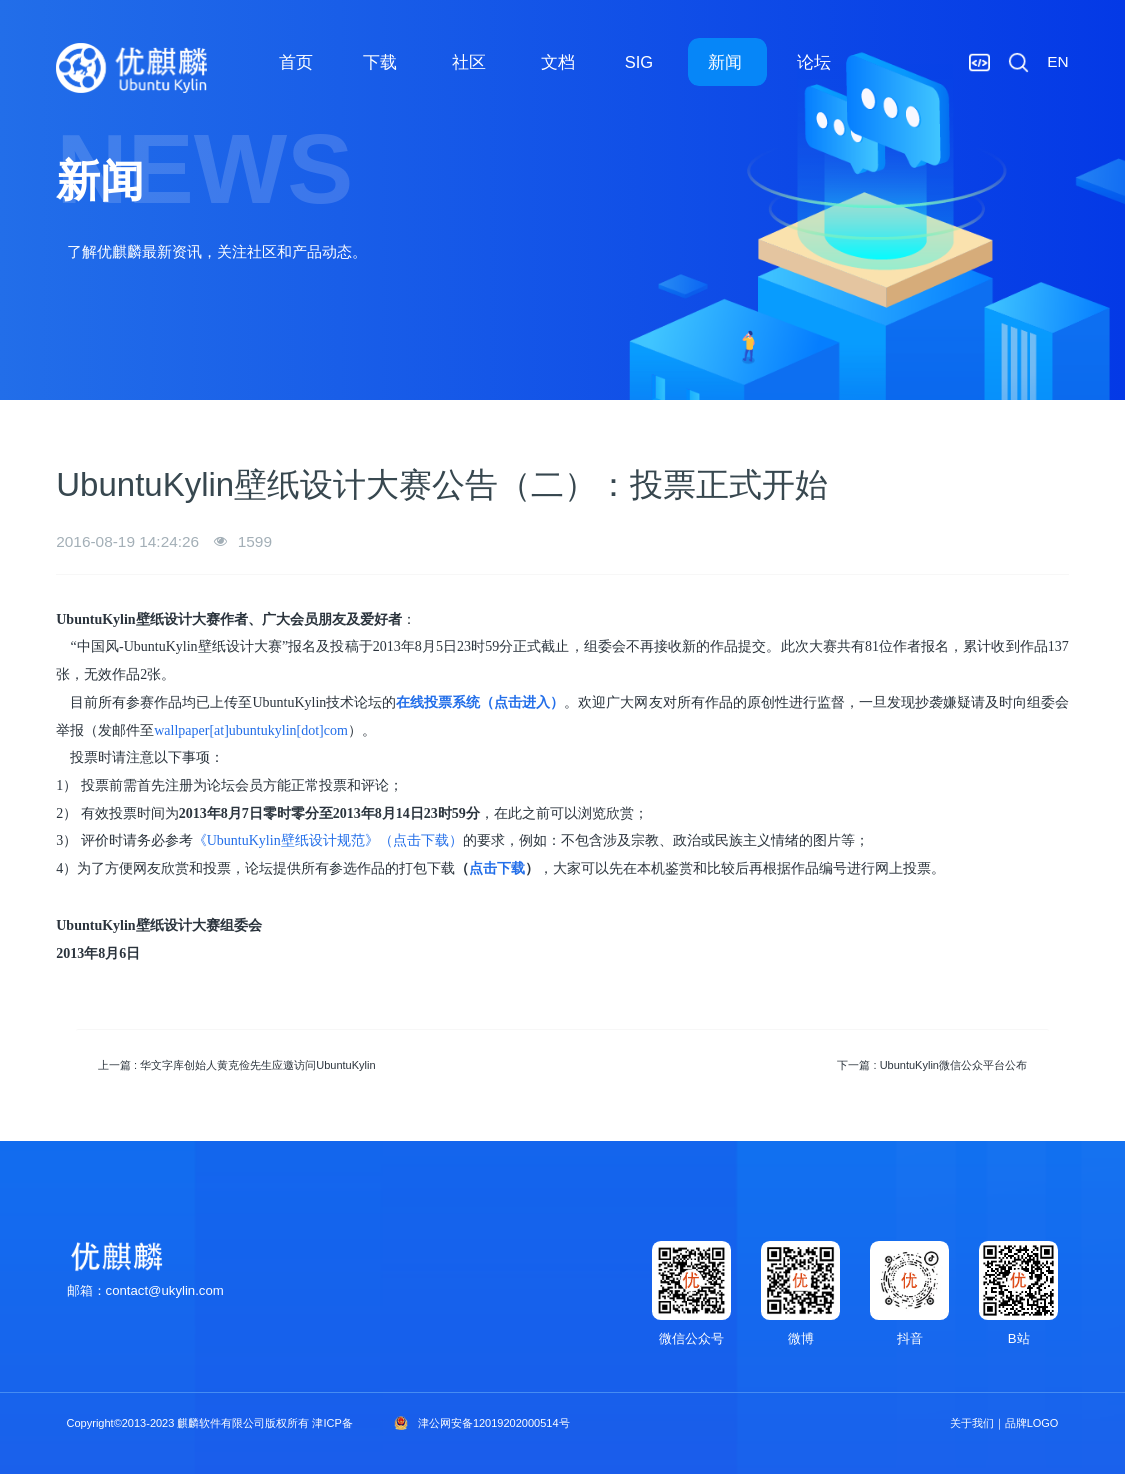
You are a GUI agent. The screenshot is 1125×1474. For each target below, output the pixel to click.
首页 (296, 62)
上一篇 (237, 1065)
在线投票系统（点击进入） (480, 702)
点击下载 (497, 868)
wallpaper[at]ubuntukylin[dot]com (251, 730)
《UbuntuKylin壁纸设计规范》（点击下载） (328, 840)
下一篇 (932, 1065)
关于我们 (972, 1423)
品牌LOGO (1032, 1423)
